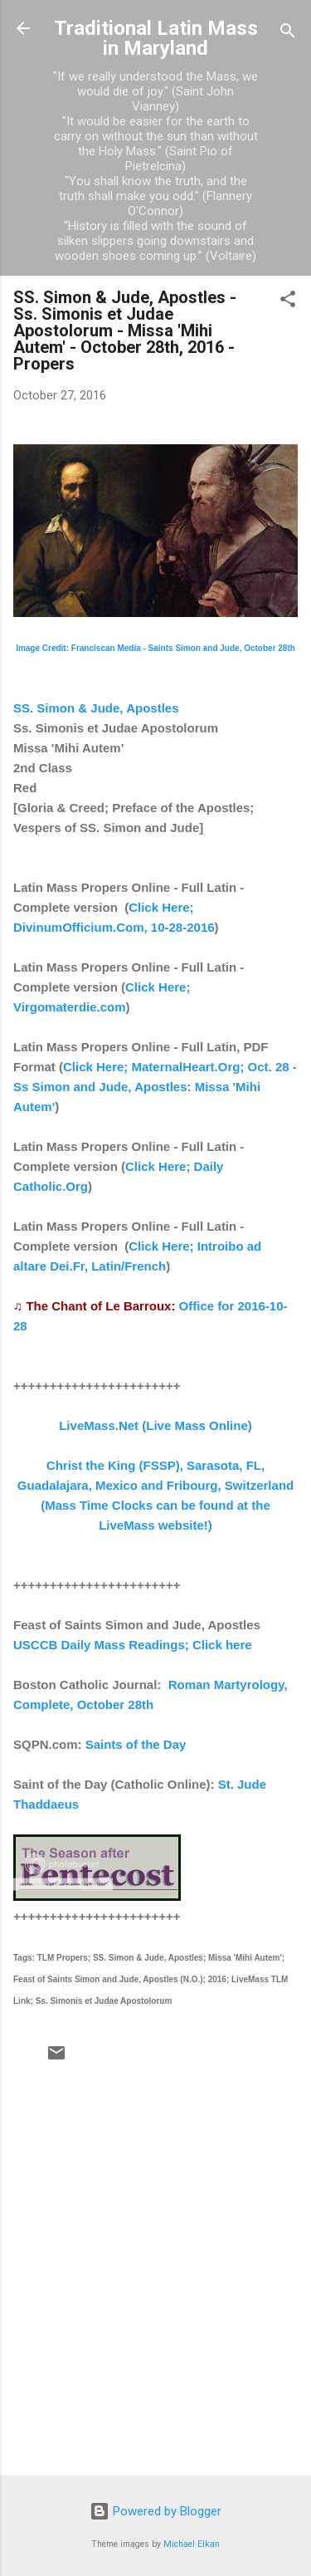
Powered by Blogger (155, 2511)
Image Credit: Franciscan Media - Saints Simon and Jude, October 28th (155, 648)
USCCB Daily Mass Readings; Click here (132, 1645)
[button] (288, 302)
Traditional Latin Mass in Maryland (156, 38)
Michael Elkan (191, 2544)
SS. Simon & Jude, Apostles (95, 708)
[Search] (288, 33)
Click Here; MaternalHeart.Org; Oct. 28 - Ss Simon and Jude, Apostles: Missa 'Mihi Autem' (155, 1087)
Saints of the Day (136, 1744)
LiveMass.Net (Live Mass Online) (155, 1425)
